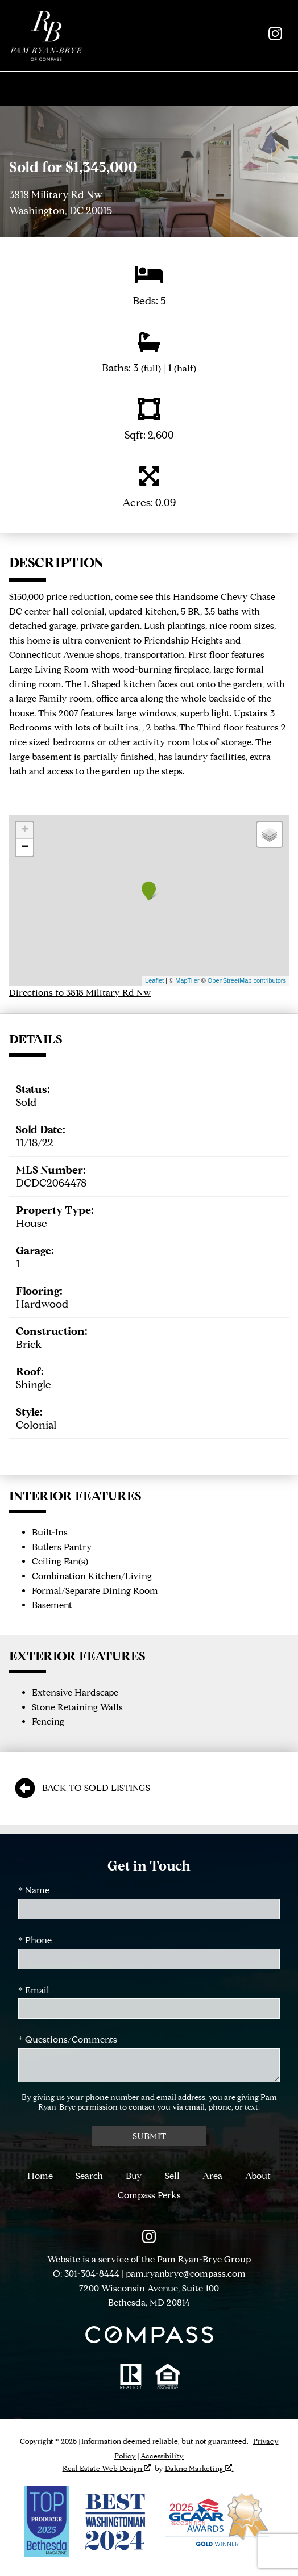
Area (212, 2175)
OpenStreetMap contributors (247, 980)
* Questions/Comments (67, 2039)
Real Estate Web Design (107, 2468)
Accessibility (162, 2456)
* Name (33, 1890)
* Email (33, 1990)
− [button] (24, 847)
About (258, 2175)
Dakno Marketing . (199, 2468)
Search (89, 2175)
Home (40, 2175)
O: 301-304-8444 (86, 2273)
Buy (134, 2175)
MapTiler (187, 980)
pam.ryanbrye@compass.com (186, 2273)
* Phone (35, 1940)
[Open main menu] (149, 88)
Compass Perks (149, 2195)
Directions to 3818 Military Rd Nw (80, 992)
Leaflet (154, 980)
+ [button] (24, 830)
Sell (172, 2175)
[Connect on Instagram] (275, 37)
